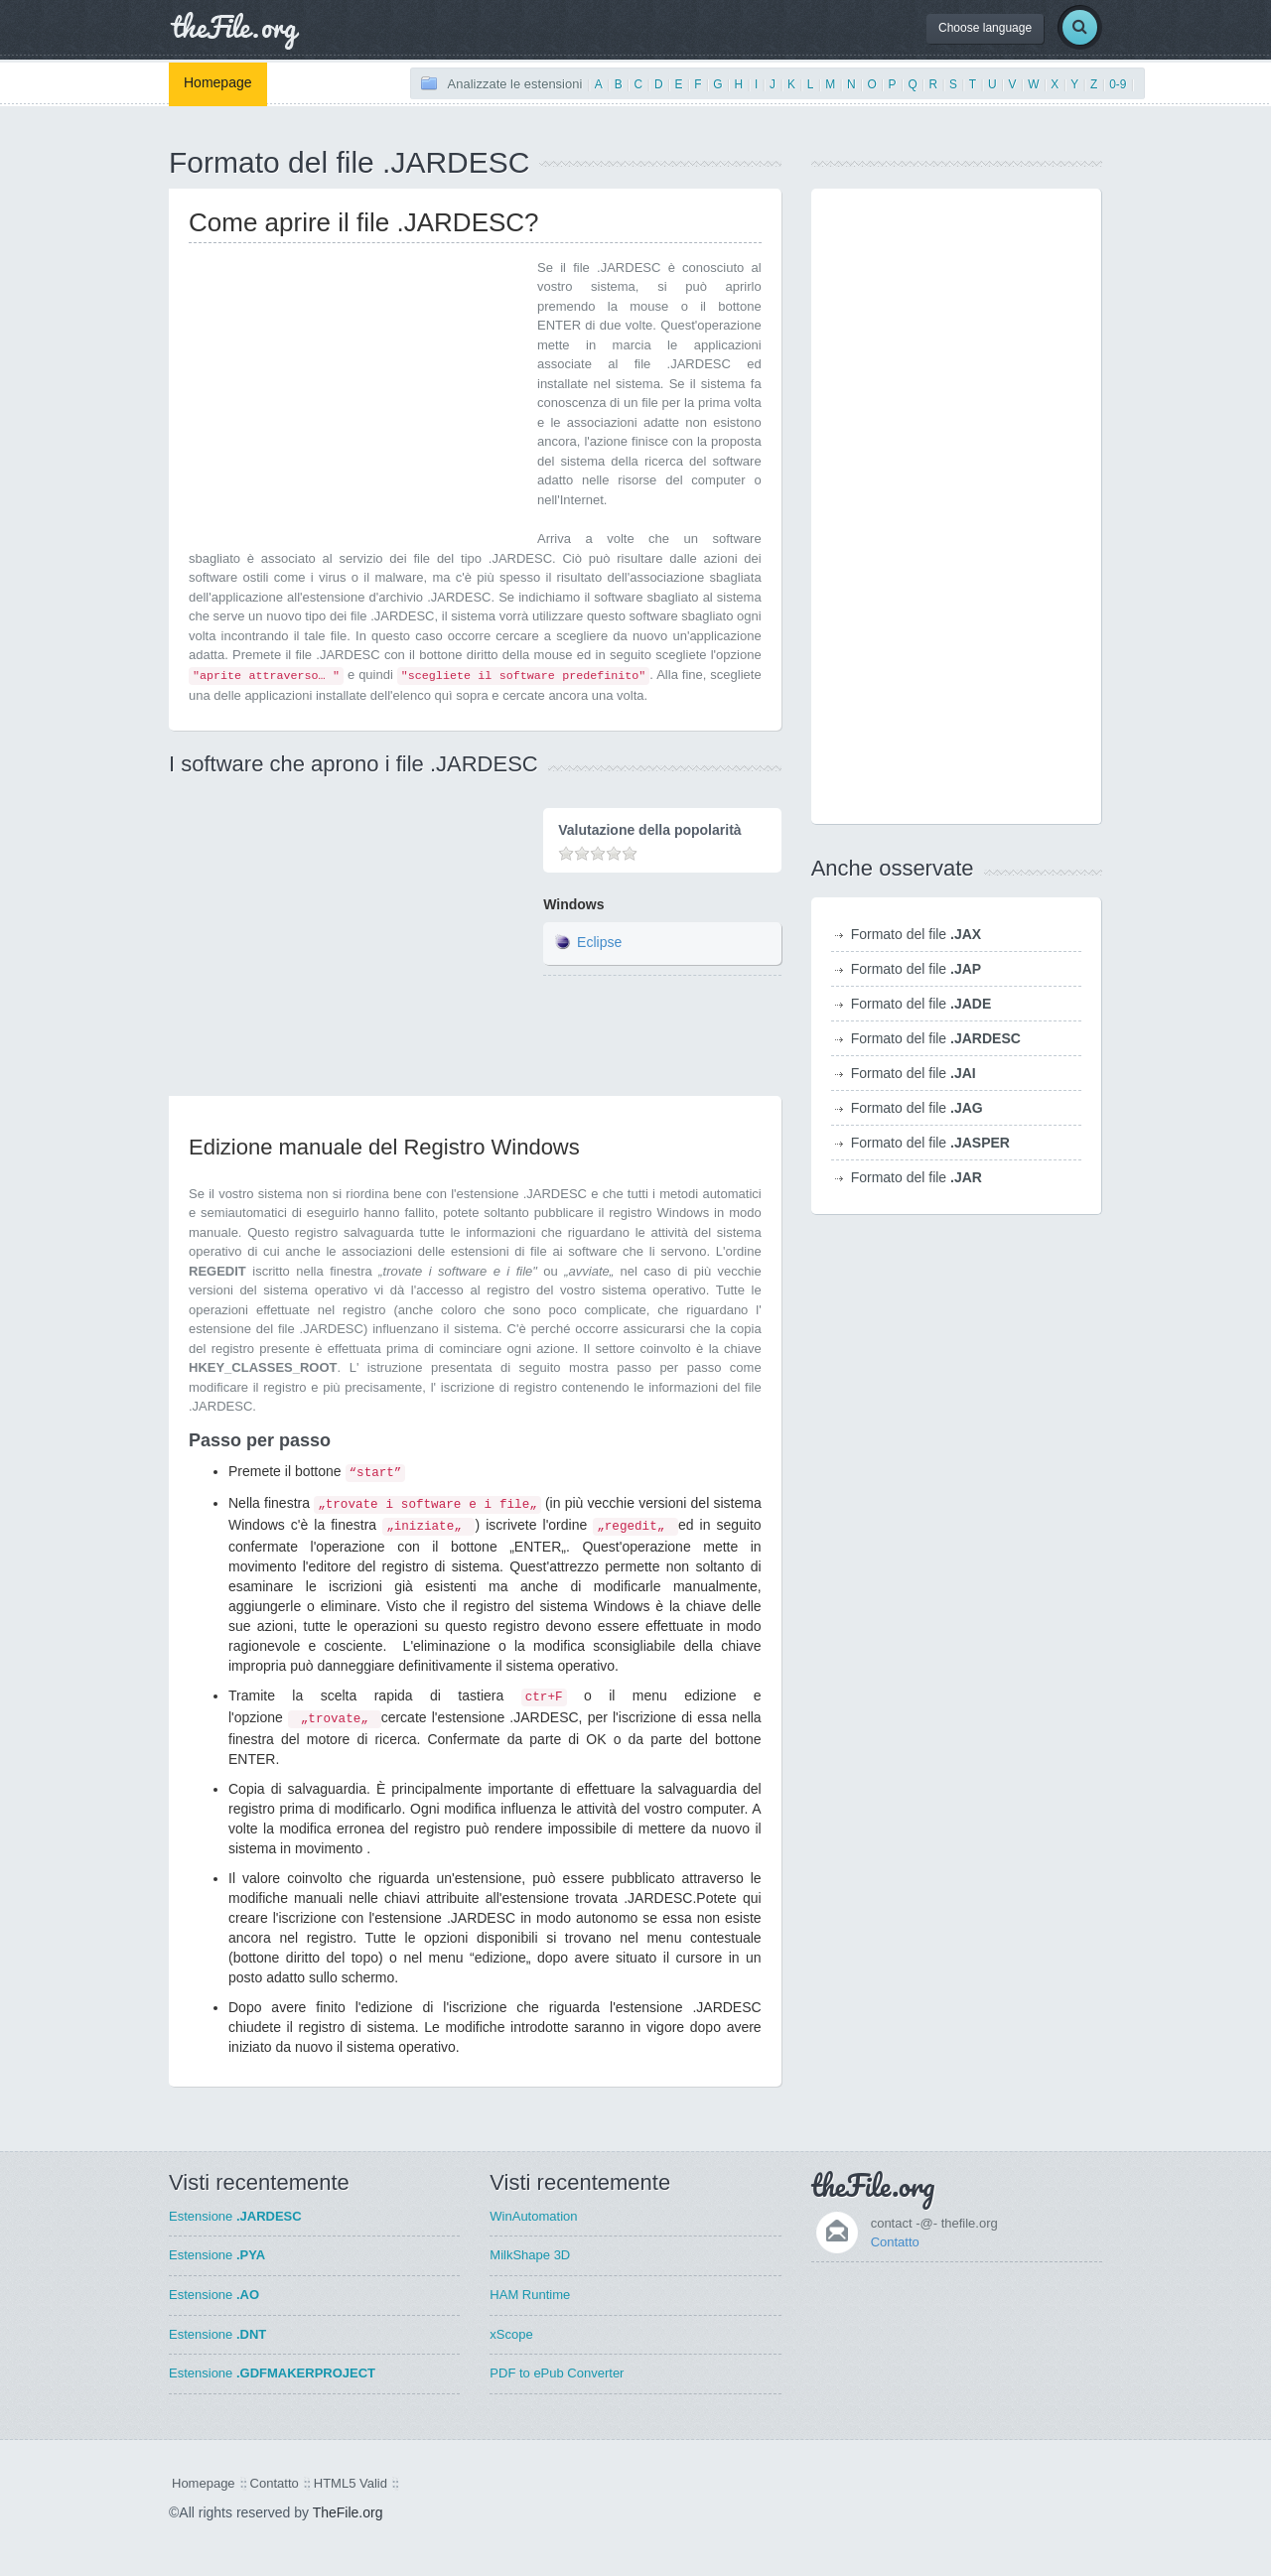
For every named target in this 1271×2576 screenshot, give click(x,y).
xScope (511, 2334)
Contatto (895, 2242)
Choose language (985, 28)
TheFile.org (348, 2512)
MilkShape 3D (530, 2254)
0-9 (1117, 84)
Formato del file (916, 934)
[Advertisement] (355, 397)
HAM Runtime (530, 2294)
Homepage (218, 82)
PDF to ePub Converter (557, 2373)
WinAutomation (533, 2216)
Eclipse (599, 942)
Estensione (235, 2216)
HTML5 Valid (350, 2483)
